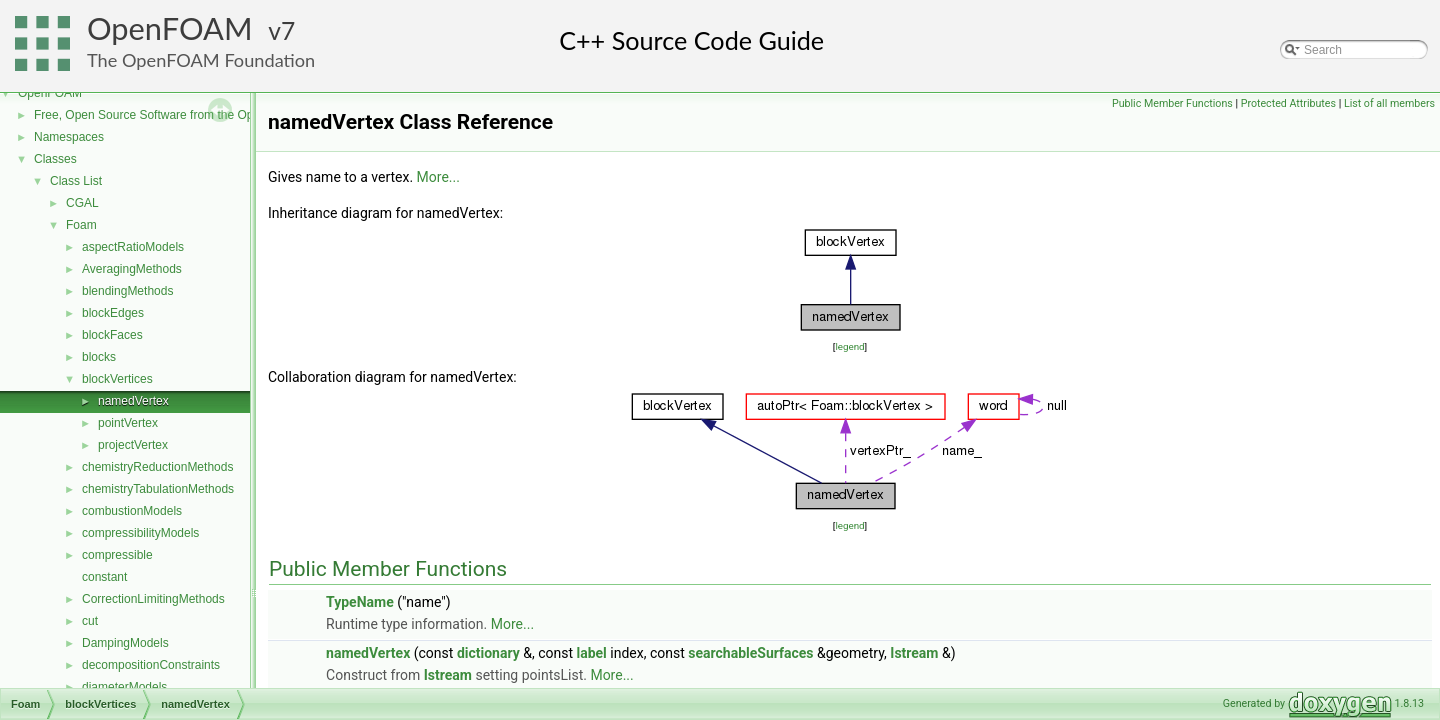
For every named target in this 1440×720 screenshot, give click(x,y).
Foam (81, 225)
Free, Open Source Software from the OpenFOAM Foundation (199, 115)
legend (849, 346)
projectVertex (133, 445)
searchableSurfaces (750, 653)
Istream (914, 653)
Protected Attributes (1288, 103)
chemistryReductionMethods (157, 467)
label (591, 653)
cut (90, 621)
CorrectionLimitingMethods (153, 599)
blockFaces (112, 335)
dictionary (488, 653)
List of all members (1389, 103)
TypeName (360, 602)
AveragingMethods (132, 269)
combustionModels (132, 511)
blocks (99, 357)
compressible (117, 555)
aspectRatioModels (133, 247)
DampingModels (125, 643)
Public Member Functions (1172, 103)
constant (104, 577)
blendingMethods (127, 291)
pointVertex (128, 423)
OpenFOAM (170, 28)
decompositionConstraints (151, 665)
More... (438, 177)
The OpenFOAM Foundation (201, 60)
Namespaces (69, 137)
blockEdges (113, 313)
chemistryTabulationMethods (158, 489)
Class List (76, 181)
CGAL (82, 203)
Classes (55, 159)
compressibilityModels (140, 533)
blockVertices (117, 379)
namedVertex (133, 401)
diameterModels (124, 687)
